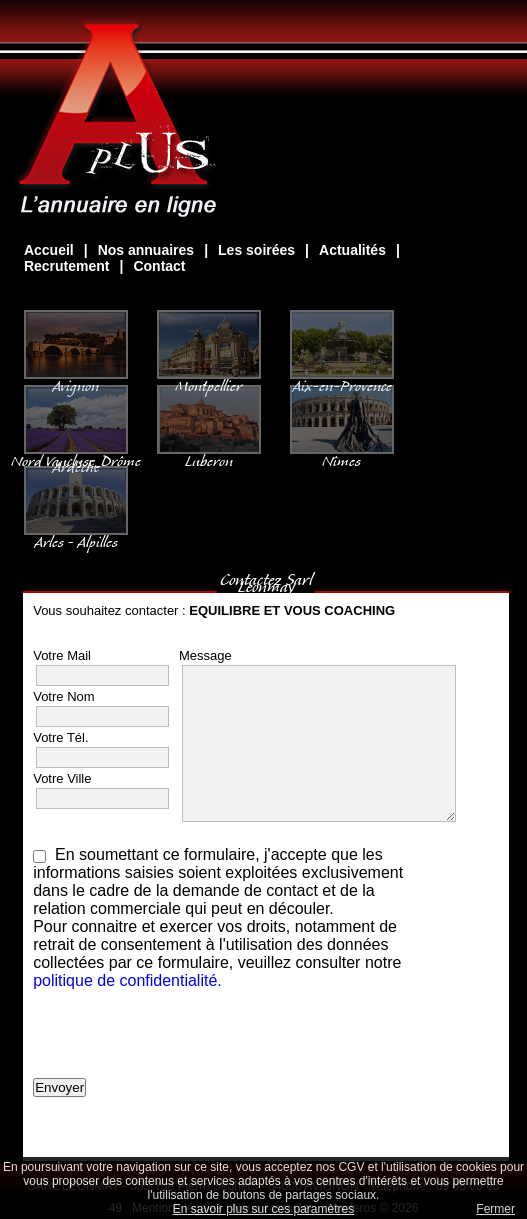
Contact (159, 266)
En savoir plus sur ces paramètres (263, 1209)
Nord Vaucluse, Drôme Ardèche (76, 454)
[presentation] (185, 1039)
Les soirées (256, 250)
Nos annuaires (146, 250)
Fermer (495, 1209)
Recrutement (67, 266)
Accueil (49, 250)
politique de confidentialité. (127, 980)
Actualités (352, 250)
